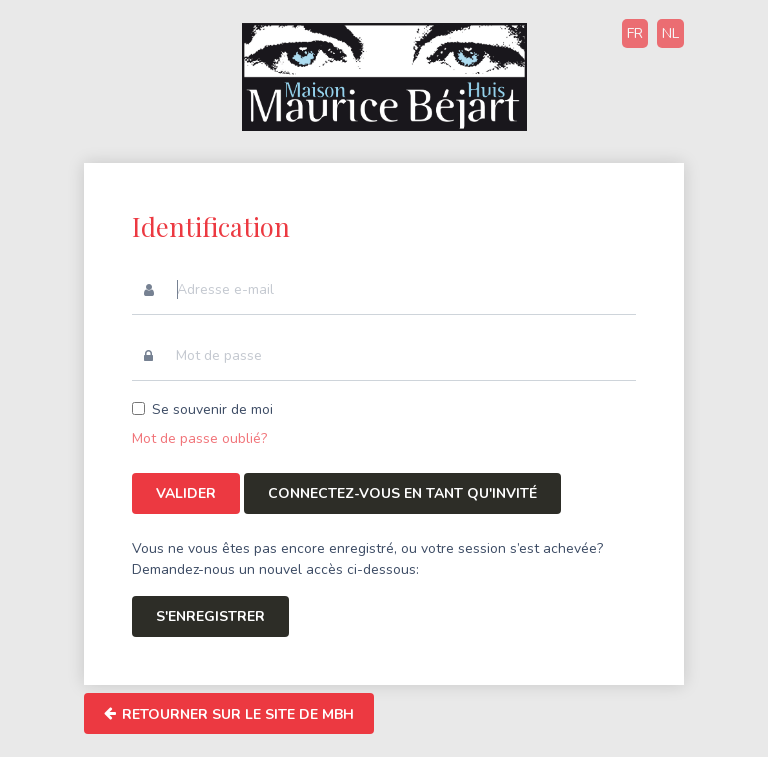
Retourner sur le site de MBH (229, 713)
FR (635, 33)
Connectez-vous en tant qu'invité (402, 493)
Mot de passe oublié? (199, 438)
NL (670, 33)
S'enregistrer (210, 616)
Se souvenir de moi (212, 409)
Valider (186, 493)
